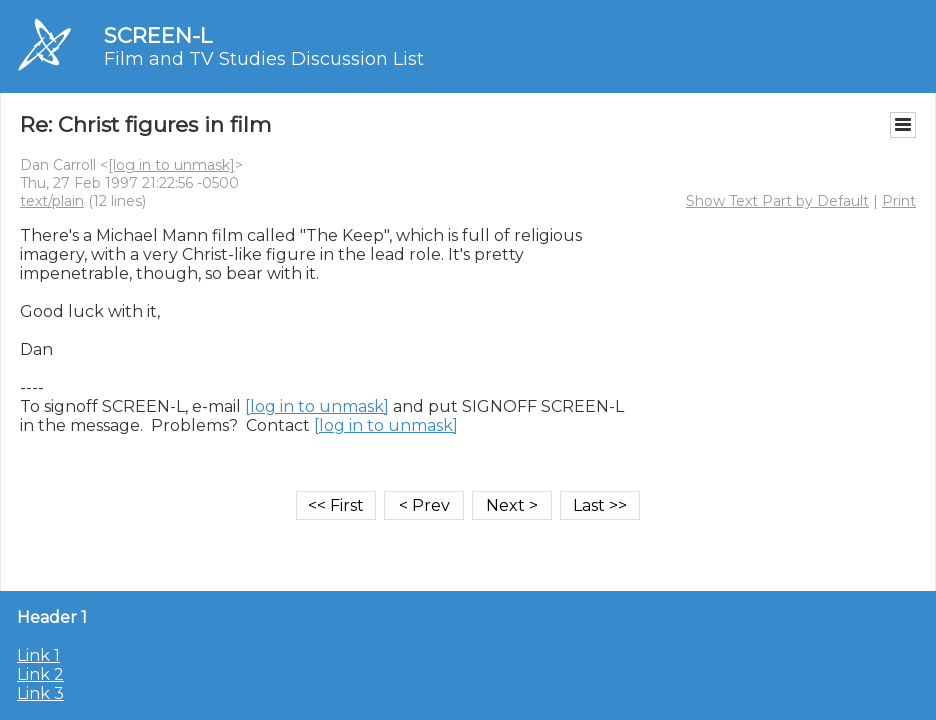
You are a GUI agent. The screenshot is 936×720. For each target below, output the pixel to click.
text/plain (52, 201)
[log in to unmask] (171, 165)
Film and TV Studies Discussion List (264, 59)
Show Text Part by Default (777, 201)
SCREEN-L (158, 35)
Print (899, 201)
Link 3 (40, 693)
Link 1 (38, 655)
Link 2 (40, 674)
